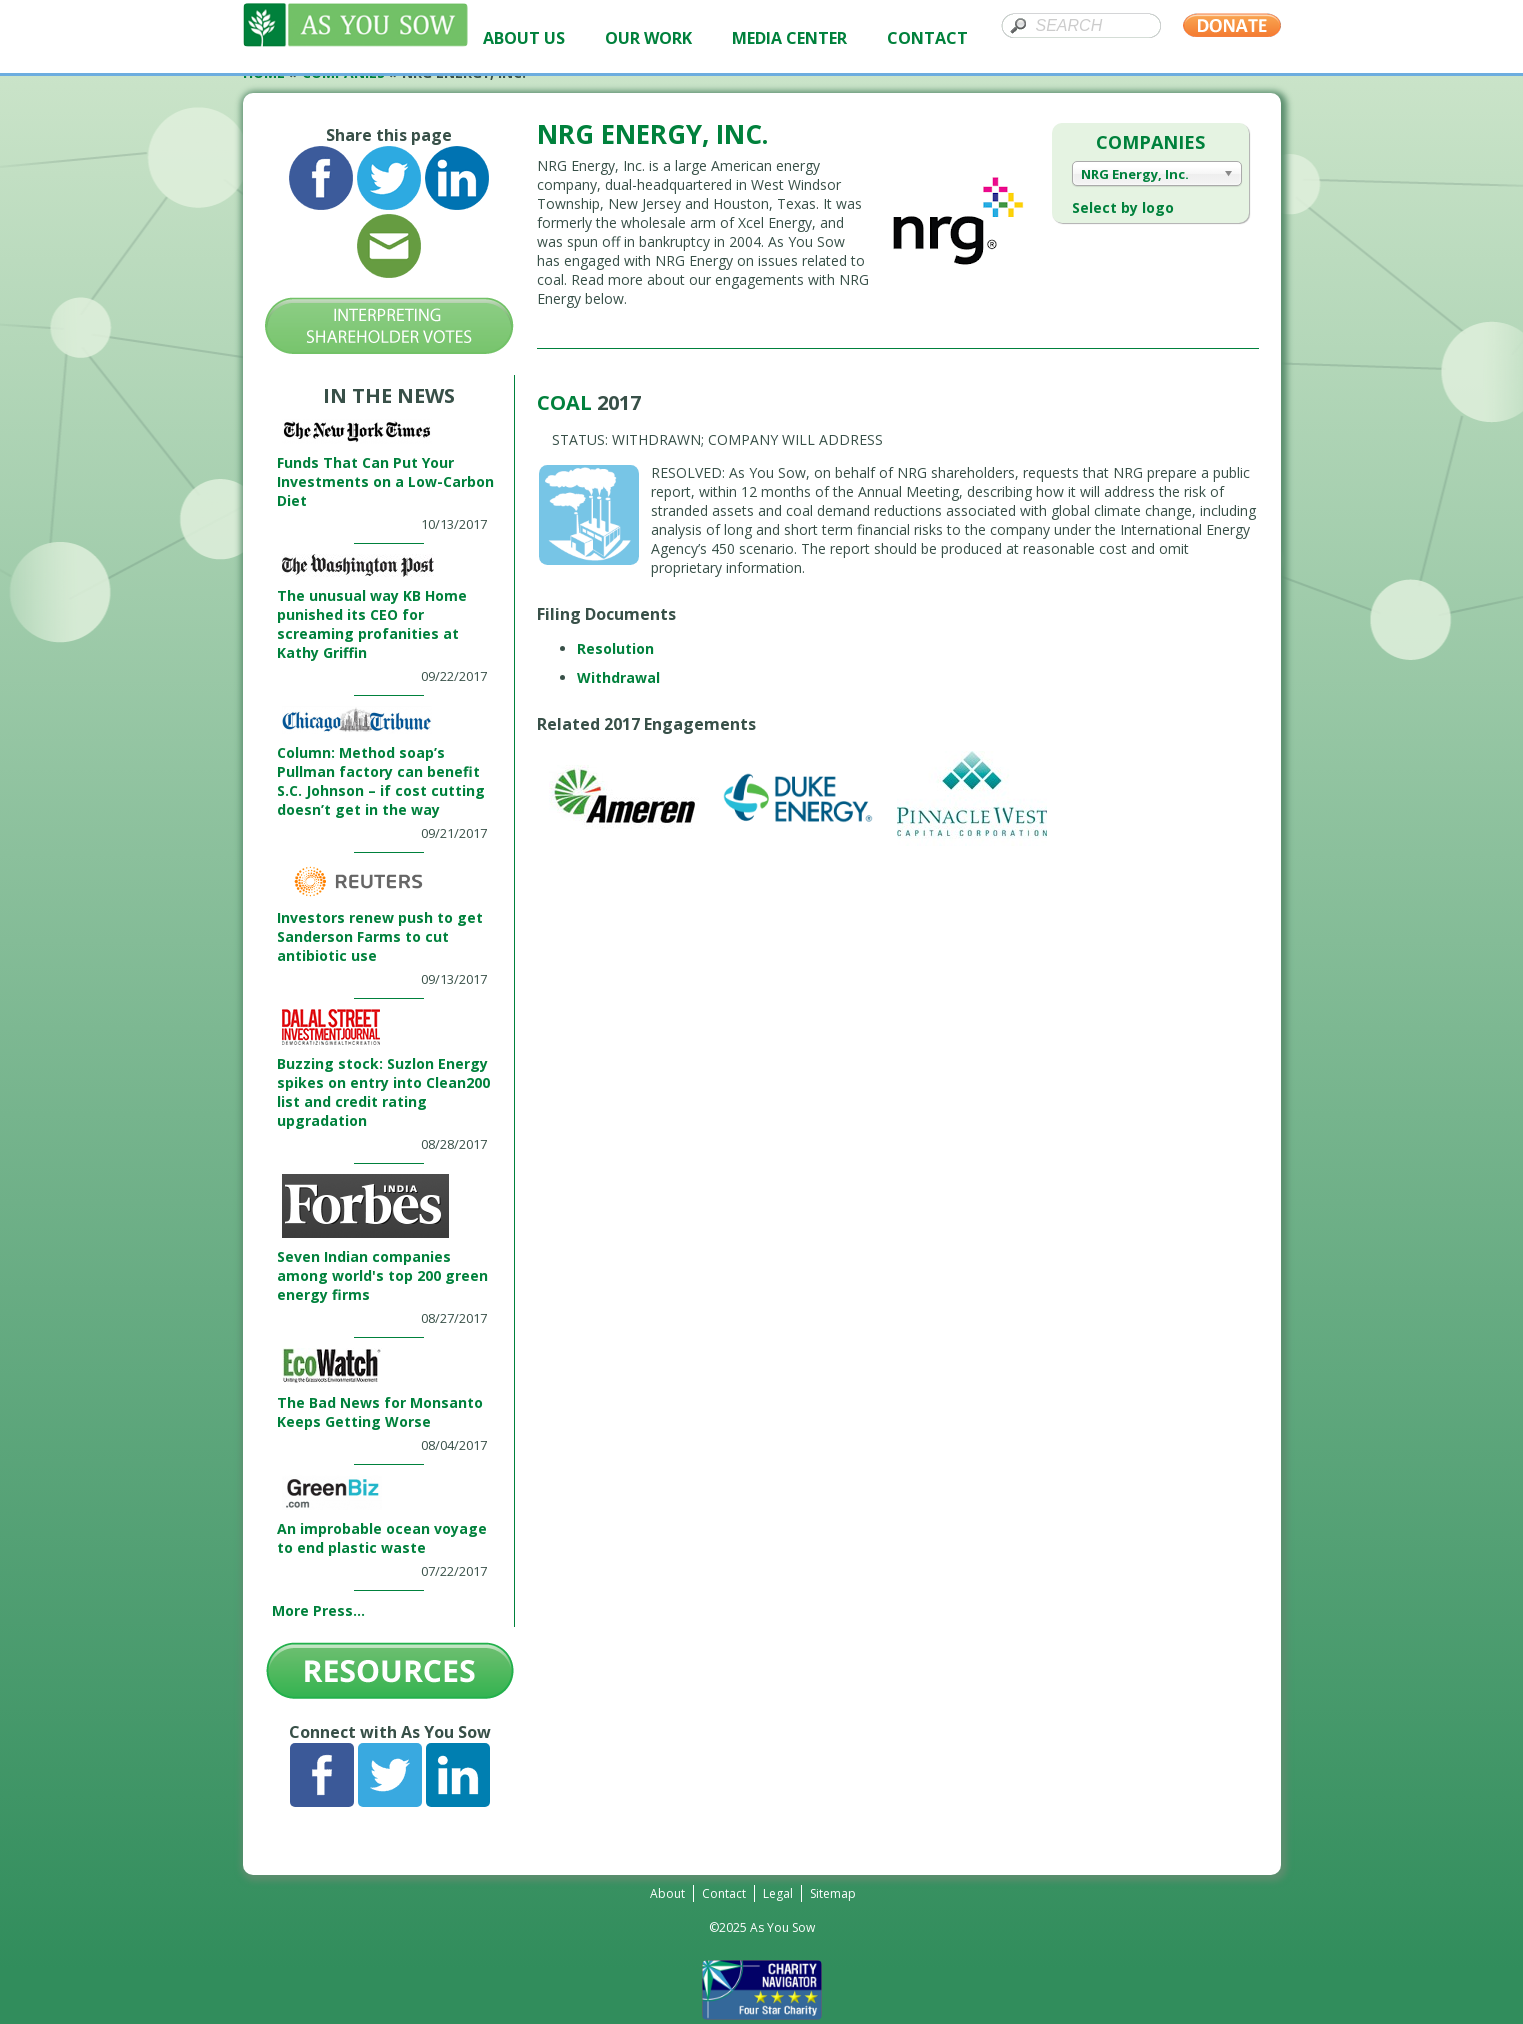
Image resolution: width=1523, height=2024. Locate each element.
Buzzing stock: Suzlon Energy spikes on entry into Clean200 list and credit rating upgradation (383, 1092)
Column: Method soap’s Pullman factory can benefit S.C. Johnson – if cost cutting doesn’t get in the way (381, 781)
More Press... (318, 1610)
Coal (567, 402)
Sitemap (833, 1893)
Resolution (615, 648)
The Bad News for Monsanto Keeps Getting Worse (380, 1412)
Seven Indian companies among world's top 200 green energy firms (382, 1275)
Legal (778, 1893)
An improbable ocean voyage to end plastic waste (382, 1538)
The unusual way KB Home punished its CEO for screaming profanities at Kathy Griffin (372, 624)
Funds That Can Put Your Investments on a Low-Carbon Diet (385, 481)
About (667, 1893)
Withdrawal (618, 677)
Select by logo (1123, 207)
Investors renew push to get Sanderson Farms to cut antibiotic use (380, 936)
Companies (1150, 142)
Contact (724, 1893)
